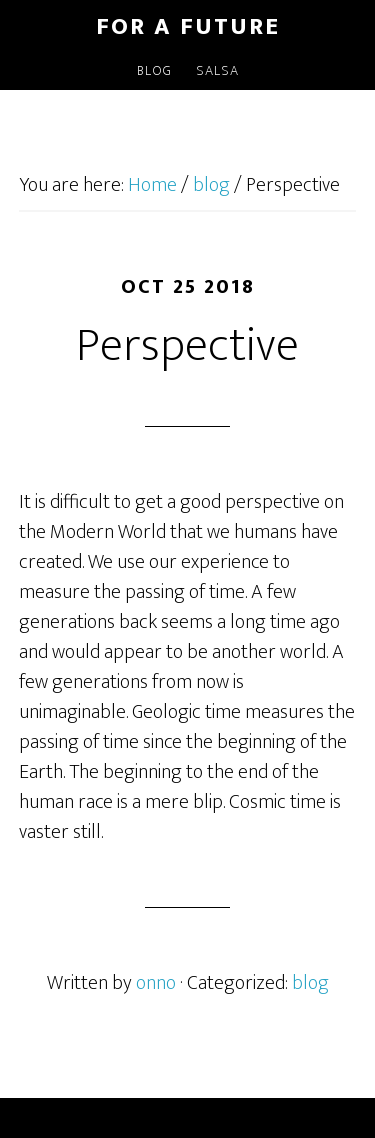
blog (310, 983)
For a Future (188, 27)
